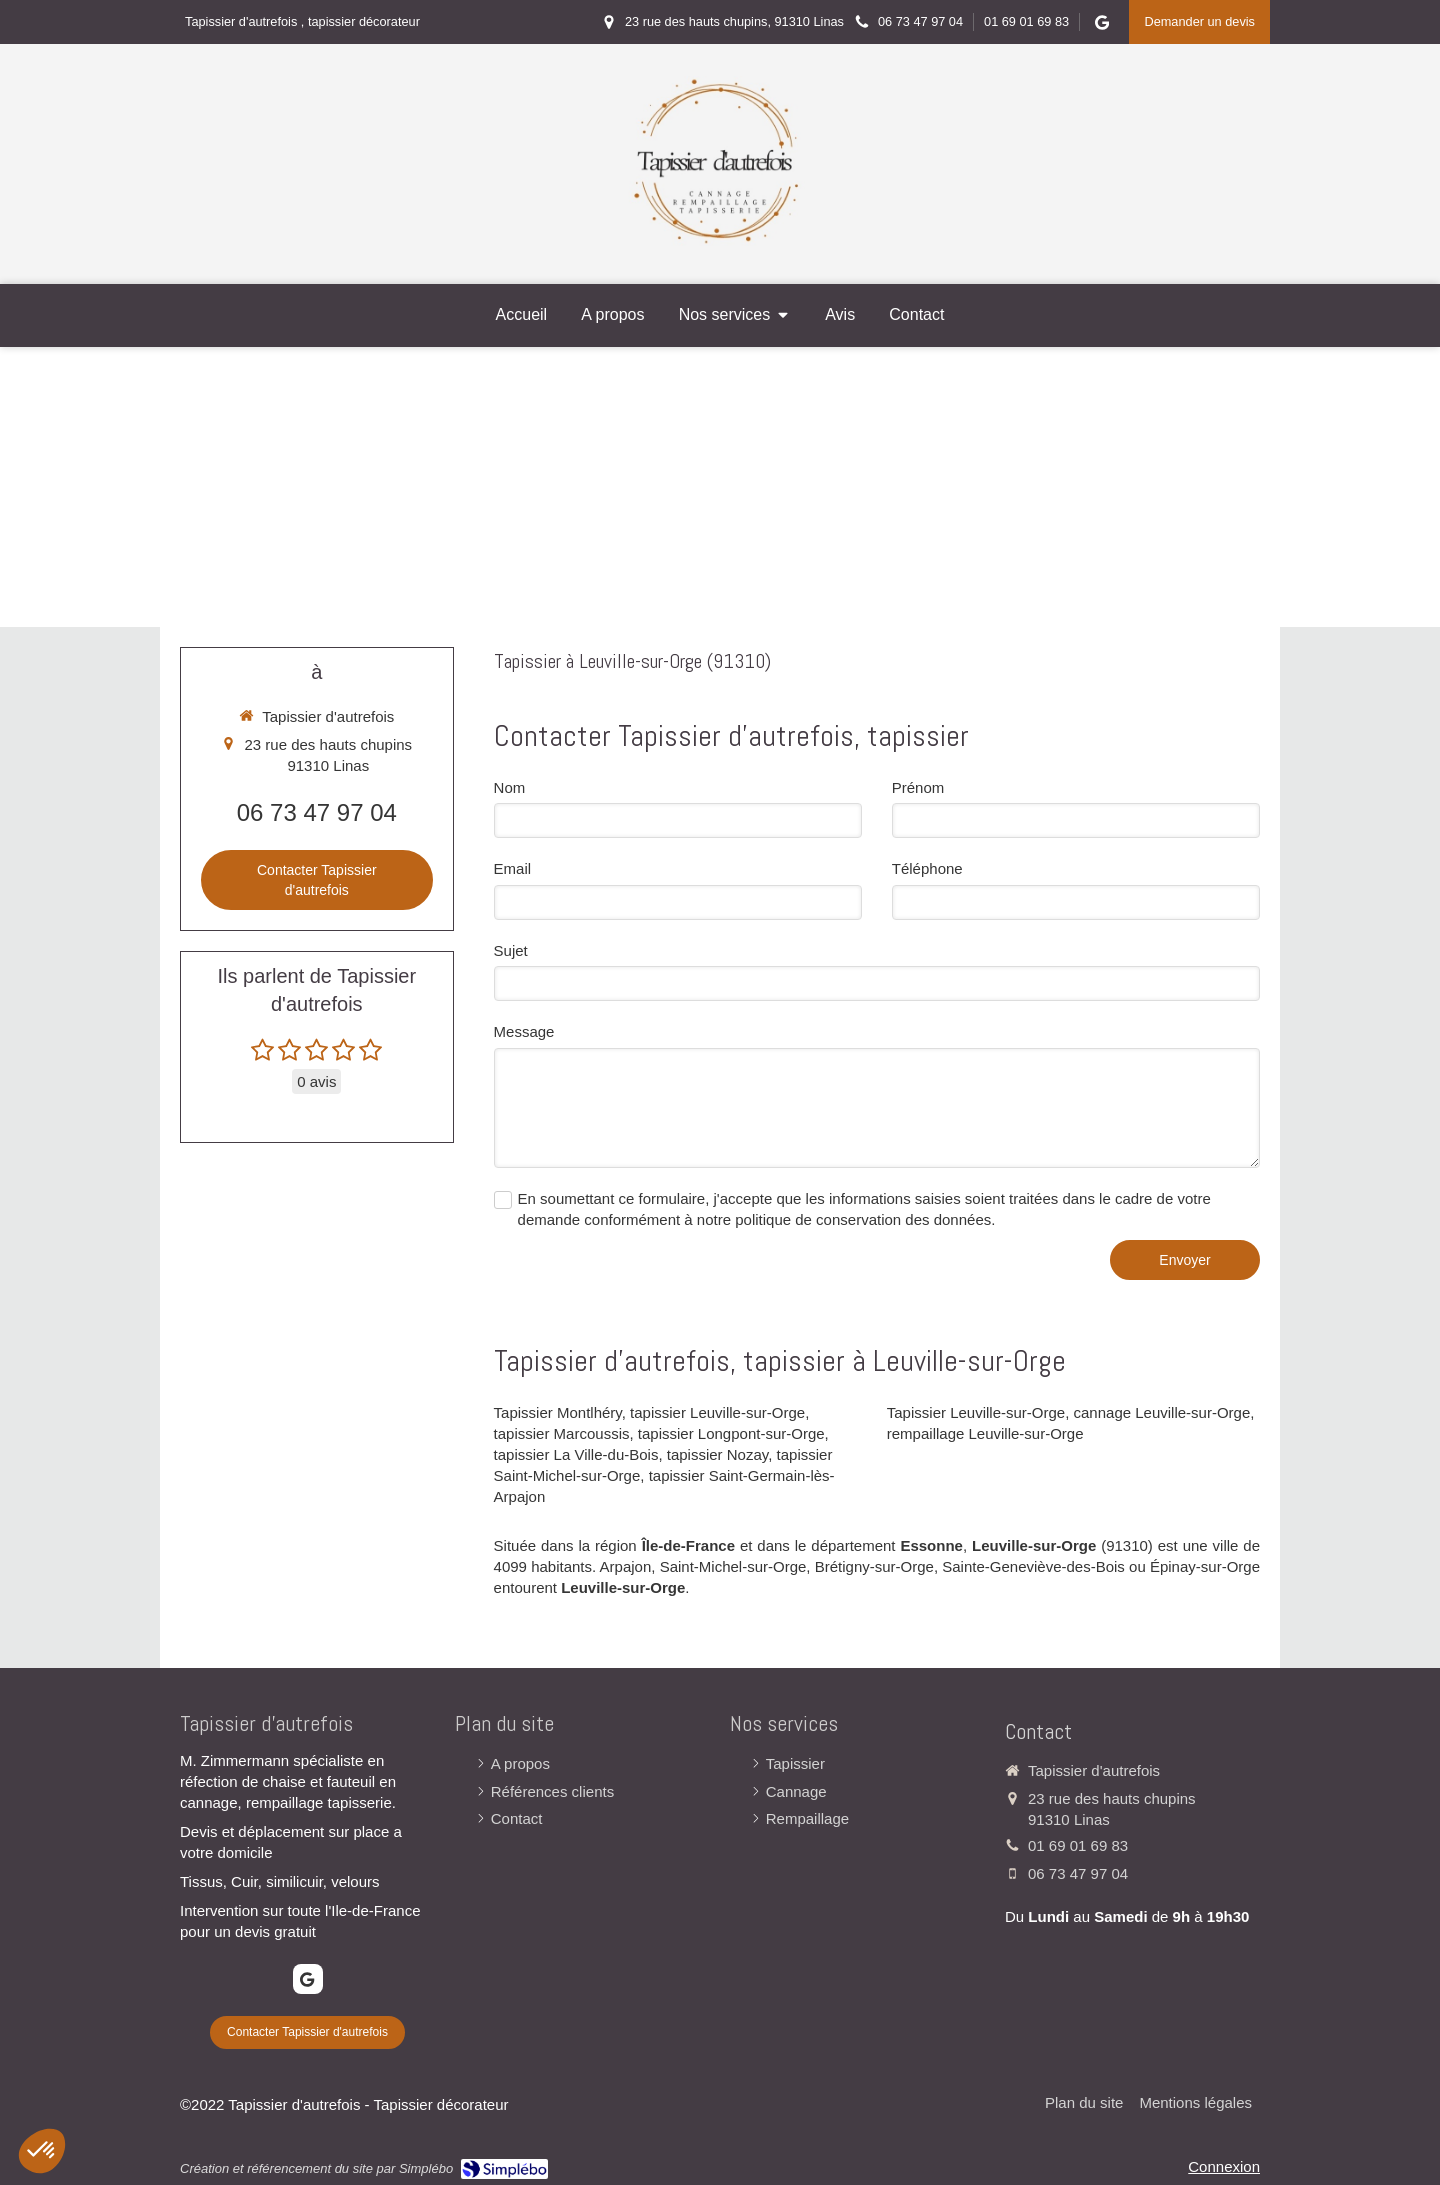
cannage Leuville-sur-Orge (1162, 1412)
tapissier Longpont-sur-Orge (731, 1433)
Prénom (918, 787)
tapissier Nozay (717, 1454)
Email (513, 868)
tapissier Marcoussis (562, 1433)
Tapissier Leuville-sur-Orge (976, 1412)
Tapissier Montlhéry (558, 1412)
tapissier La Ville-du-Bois (576, 1454)
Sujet (511, 950)
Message (524, 1031)
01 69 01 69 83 (1078, 1845)
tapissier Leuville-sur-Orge (717, 1412)
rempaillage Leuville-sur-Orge (985, 1433)
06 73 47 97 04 (317, 812)
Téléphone (927, 868)
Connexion (1224, 2166)
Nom (510, 787)
